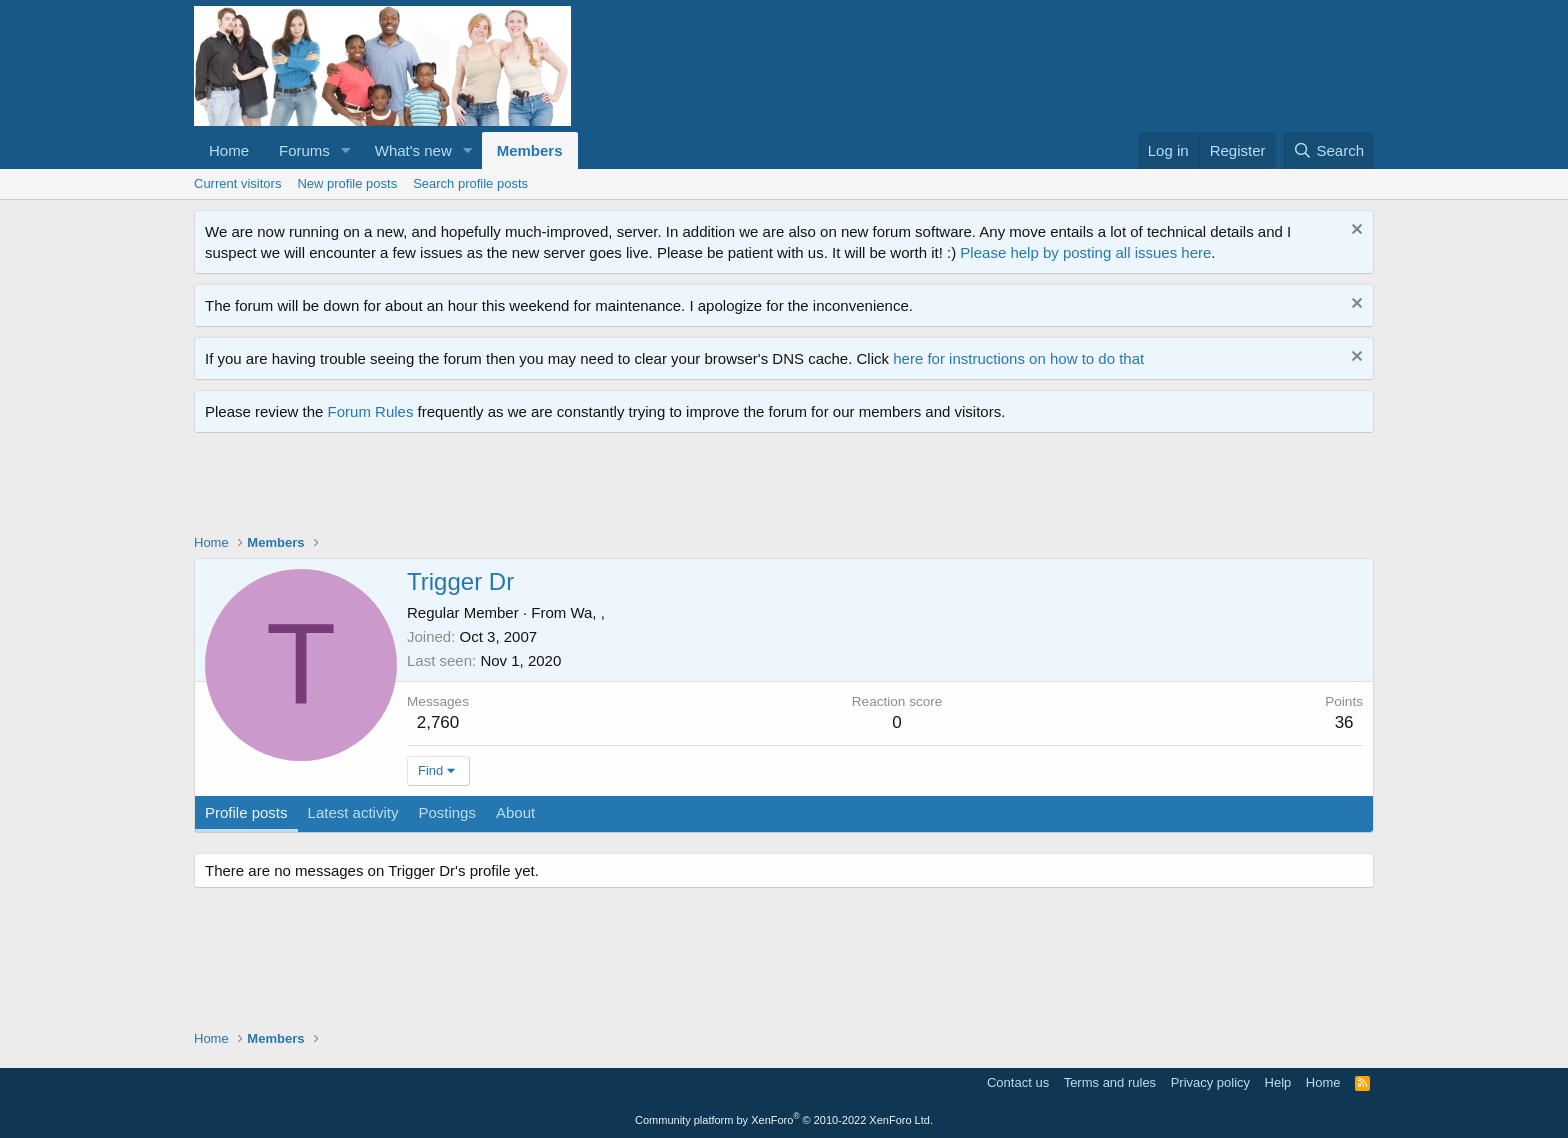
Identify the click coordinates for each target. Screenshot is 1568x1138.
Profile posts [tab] (246, 812)
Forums (304, 150)
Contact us (1018, 1082)
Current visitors (237, 183)
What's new (413, 150)
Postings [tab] (447, 812)
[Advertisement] (558, 488)
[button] (346, 150)
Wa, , (587, 612)
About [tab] (515, 812)
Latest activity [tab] (353, 812)
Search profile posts (470, 183)
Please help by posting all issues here (1085, 252)
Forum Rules (371, 411)
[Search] (1328, 150)
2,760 (438, 722)
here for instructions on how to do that (1018, 358)
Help (1278, 1082)
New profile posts (347, 183)
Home (229, 150)
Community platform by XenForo (784, 1120)
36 (1344, 722)
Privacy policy (1210, 1082)
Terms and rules (1110, 1082)
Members (530, 150)
